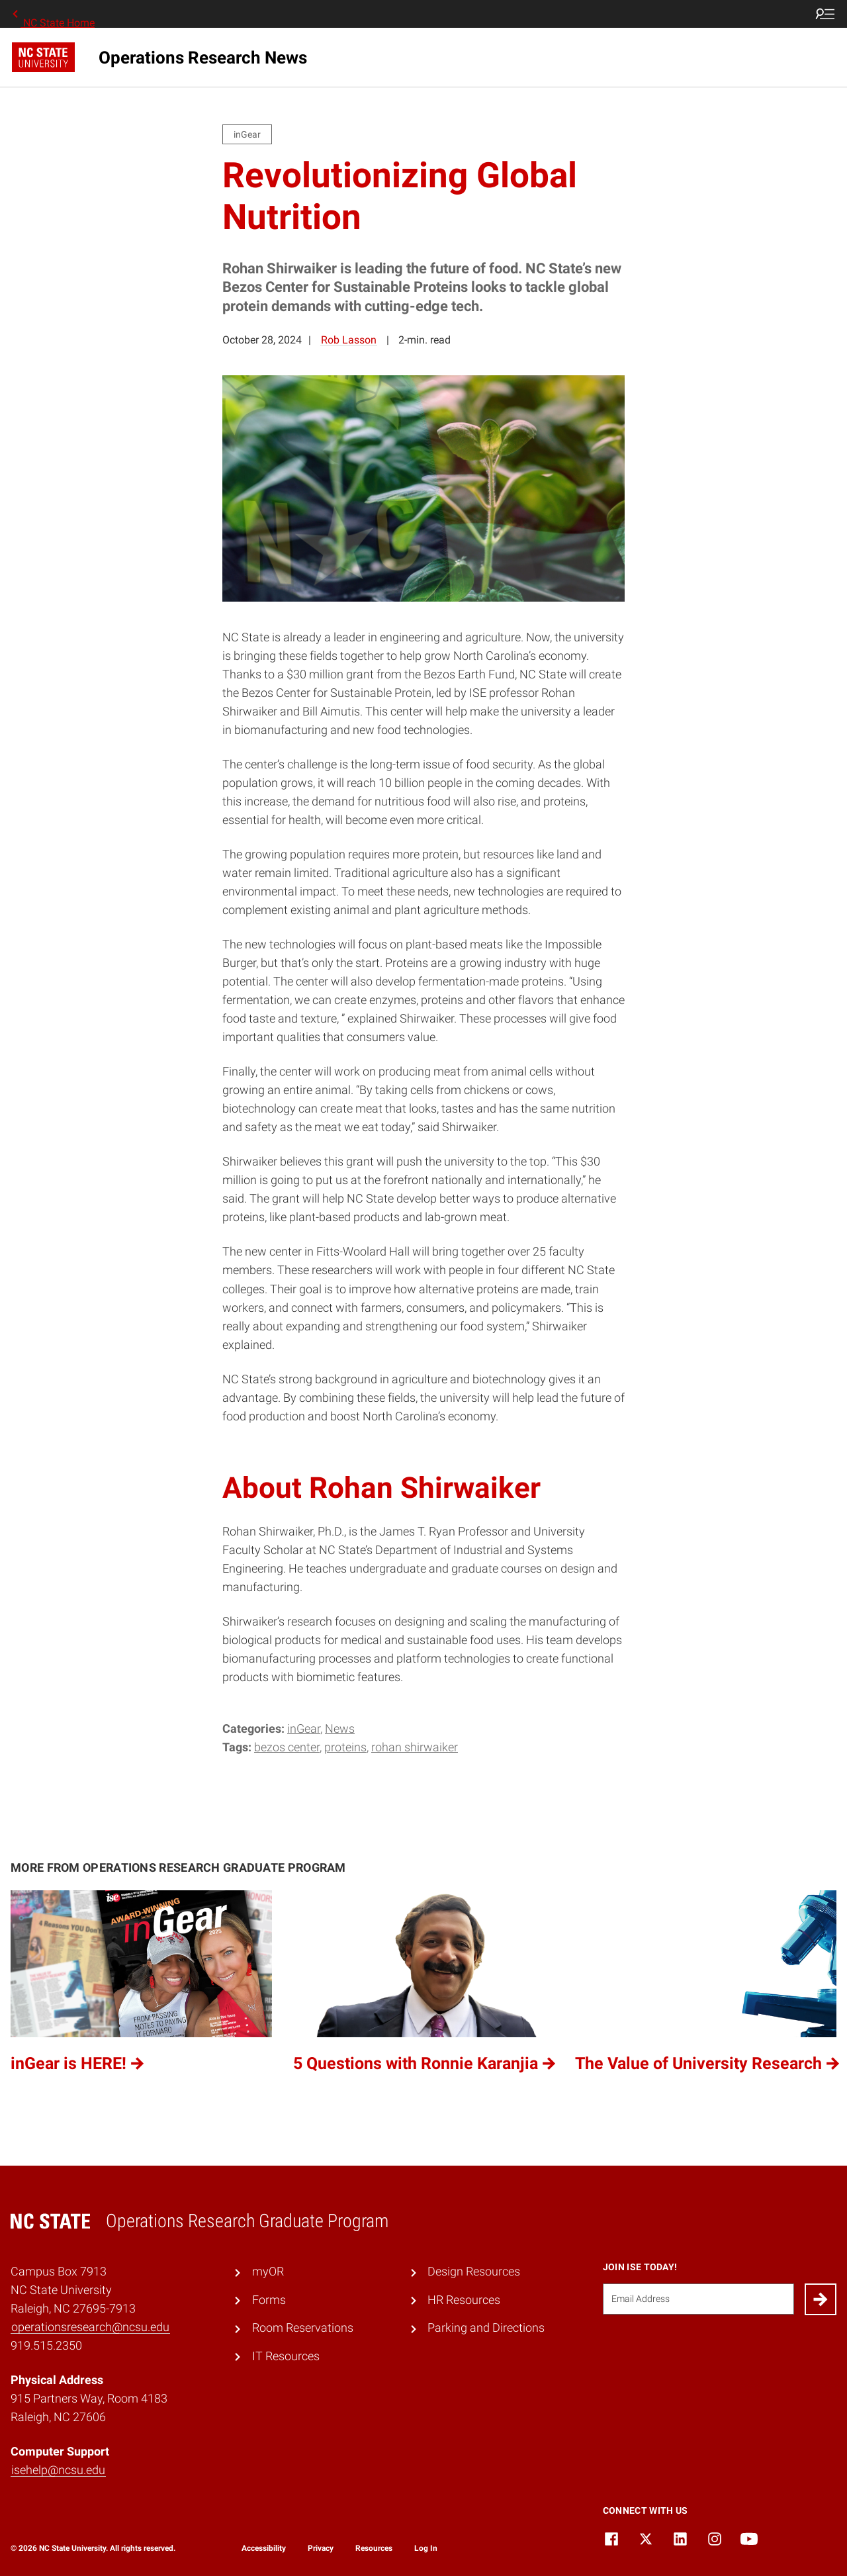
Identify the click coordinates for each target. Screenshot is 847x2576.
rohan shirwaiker (414, 1747)
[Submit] (820, 2299)
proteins (345, 1747)
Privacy (321, 2548)
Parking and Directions (486, 2327)
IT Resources (286, 2356)
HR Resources (463, 2300)
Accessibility (264, 2548)
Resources (373, 2548)
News (340, 1728)
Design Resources (473, 2271)
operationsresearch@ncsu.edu (90, 2327)
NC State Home (52, 14)
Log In (425, 2548)
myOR (268, 2271)
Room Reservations (302, 2327)
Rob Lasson (349, 340)
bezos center (287, 1747)
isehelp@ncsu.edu (58, 2470)
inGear (303, 1728)
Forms (269, 2300)
